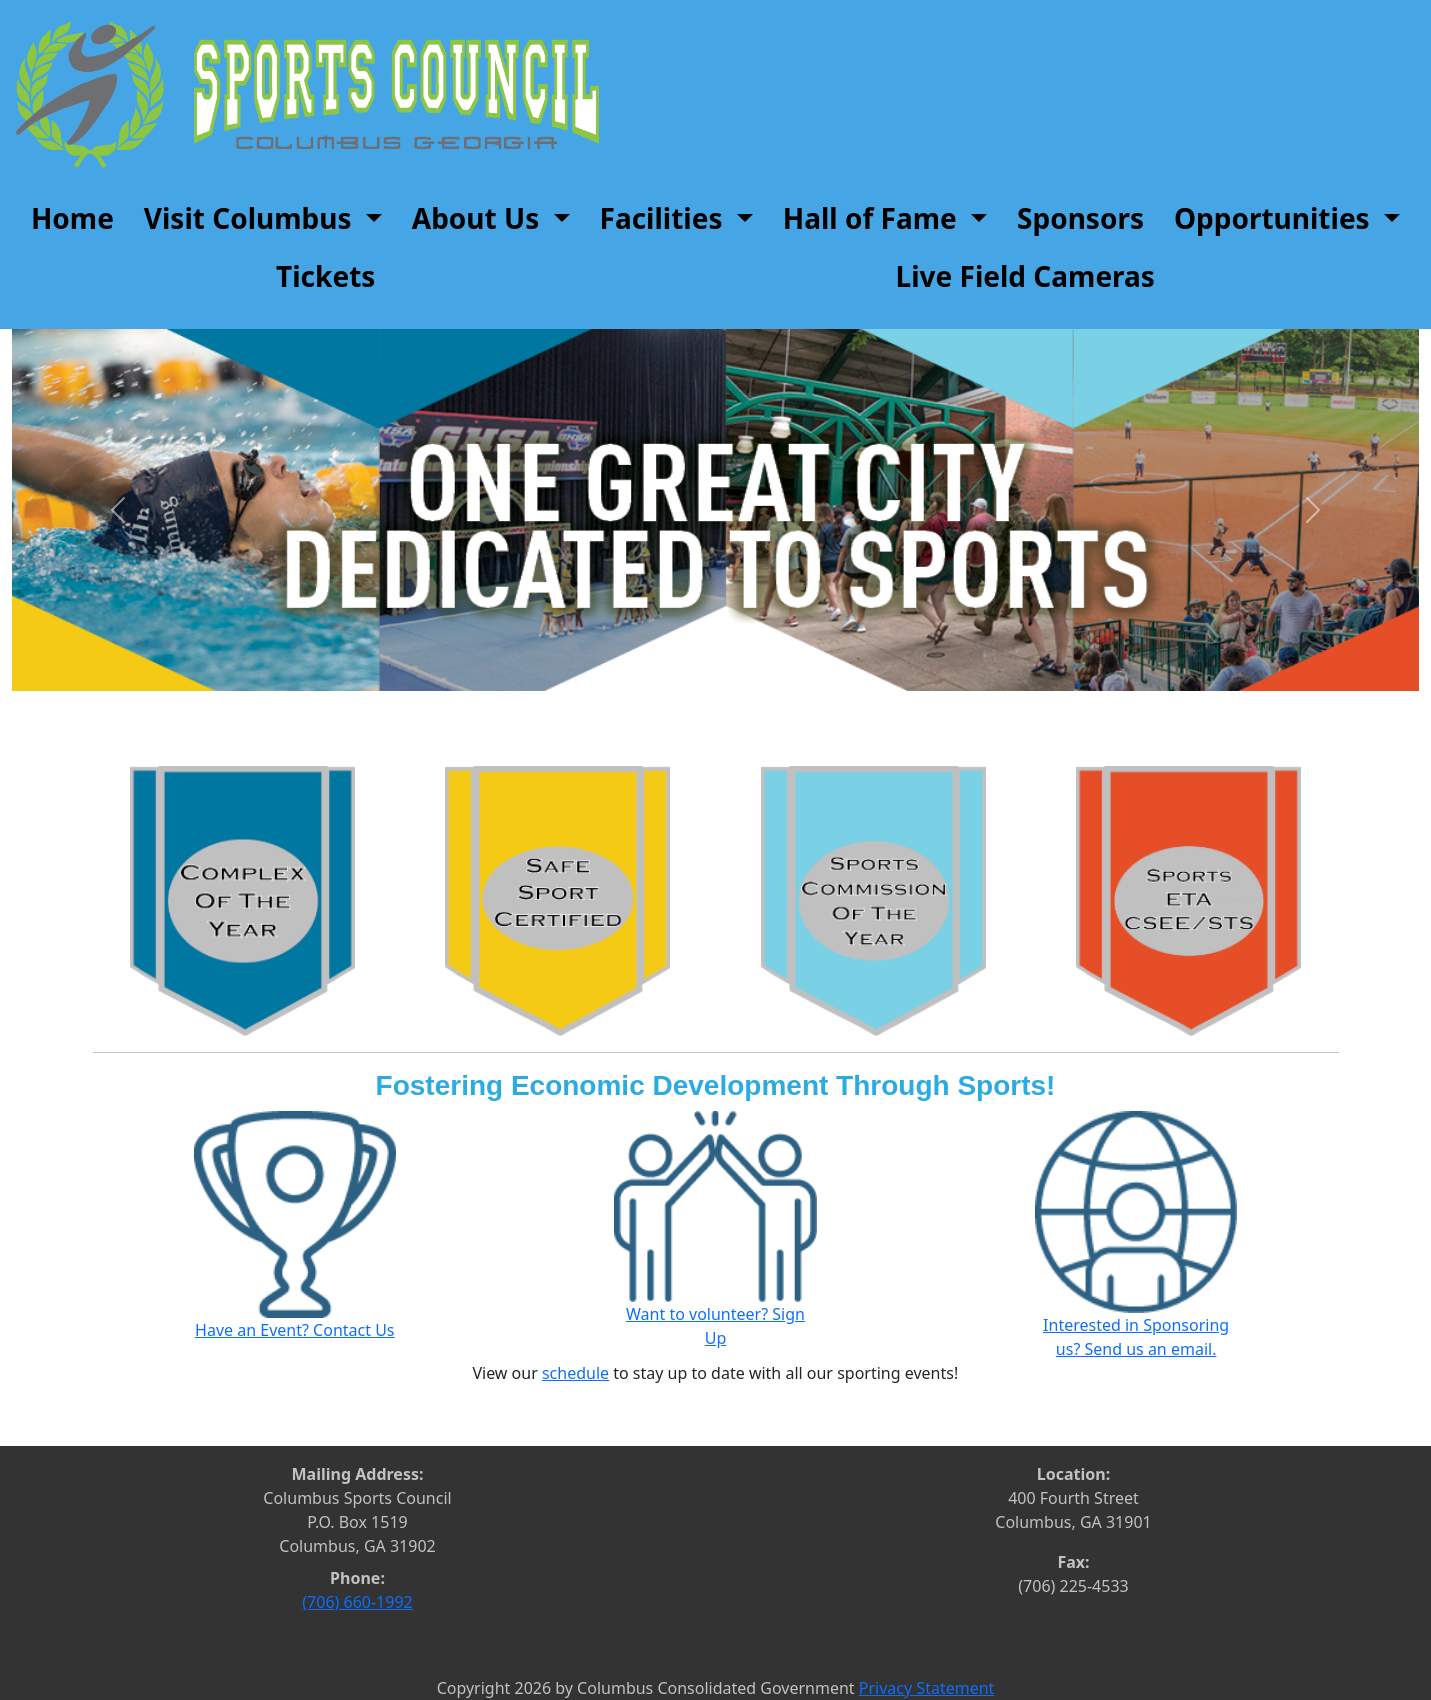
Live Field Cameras (1025, 276)
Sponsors (1080, 218)
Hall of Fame (873, 218)
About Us (479, 218)
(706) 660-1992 (358, 1602)
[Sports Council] (307, 92)
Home (72, 218)
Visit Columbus (251, 218)
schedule (575, 1373)
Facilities (665, 218)
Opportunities (1275, 218)
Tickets (325, 276)
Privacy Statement (927, 1688)
